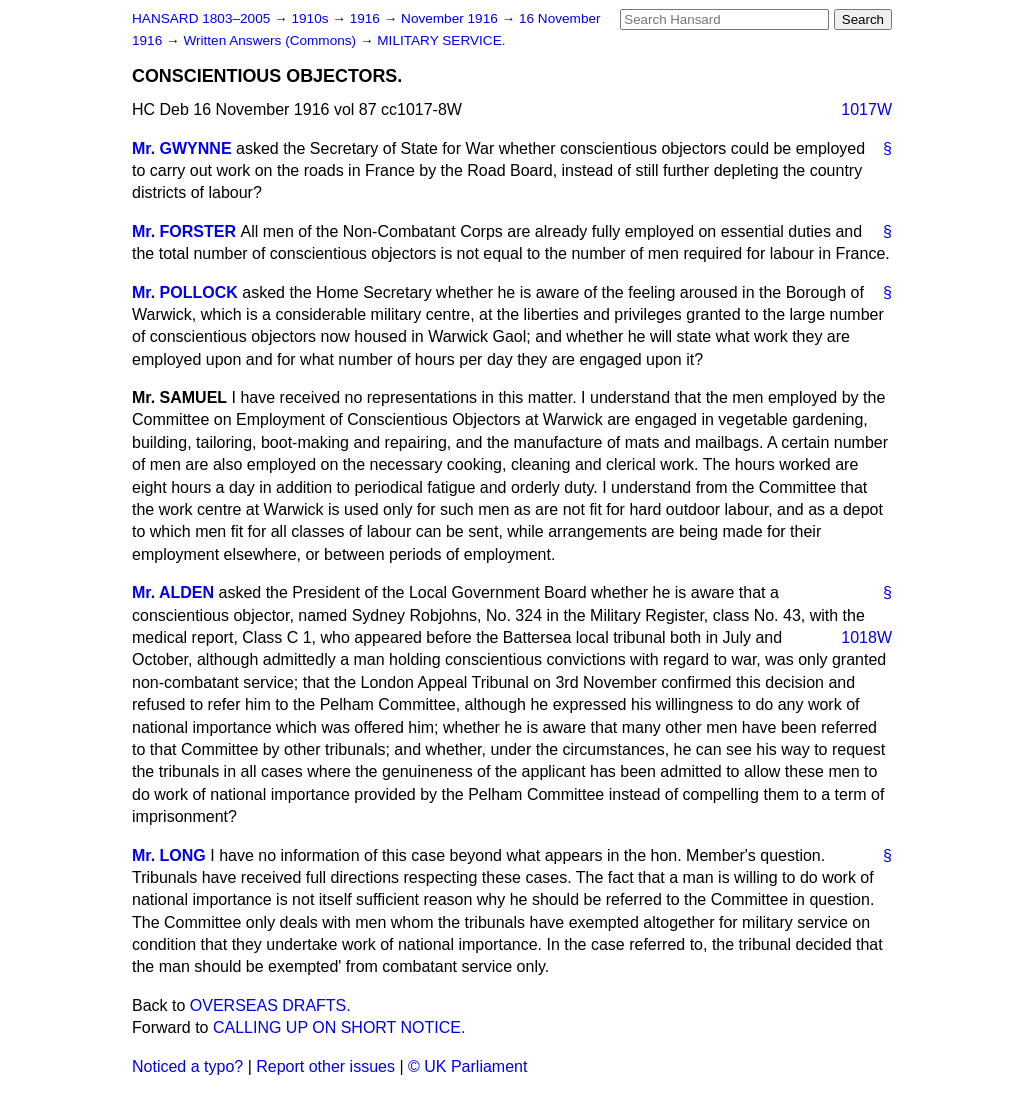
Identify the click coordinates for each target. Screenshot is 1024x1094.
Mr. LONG (169, 855)
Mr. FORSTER (184, 231)
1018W (866, 637)
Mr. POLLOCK (185, 292)
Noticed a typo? (187, 1066)
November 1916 (451, 18)
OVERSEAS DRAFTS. (270, 1005)
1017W (866, 109)
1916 (367, 18)
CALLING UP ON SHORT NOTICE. (339, 1027)
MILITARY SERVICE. (441, 40)
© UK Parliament (467, 1066)
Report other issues (325, 1066)
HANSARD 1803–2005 (201, 18)
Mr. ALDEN (173, 592)
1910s (311, 18)
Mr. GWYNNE (182, 148)
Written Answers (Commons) (271, 40)
